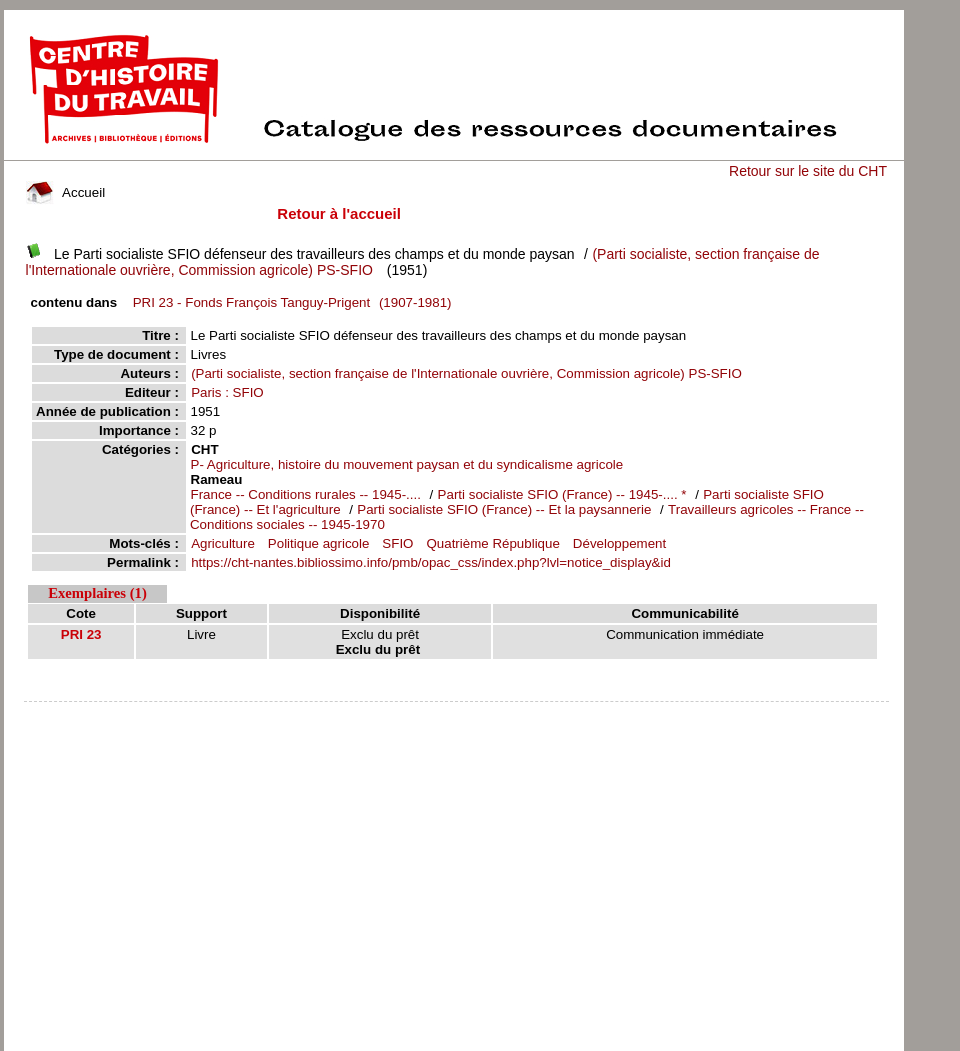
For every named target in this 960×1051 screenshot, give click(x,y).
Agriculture (223, 543)
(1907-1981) (289, 302)
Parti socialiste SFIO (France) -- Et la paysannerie (504, 509)
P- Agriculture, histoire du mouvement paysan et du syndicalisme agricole (407, 464)
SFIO (397, 543)
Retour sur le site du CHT (808, 171)
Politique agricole (319, 543)
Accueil (66, 192)
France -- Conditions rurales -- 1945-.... (306, 494)
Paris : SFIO (227, 392)
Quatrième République (492, 543)
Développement (619, 543)
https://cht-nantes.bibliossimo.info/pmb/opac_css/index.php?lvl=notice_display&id (431, 562)
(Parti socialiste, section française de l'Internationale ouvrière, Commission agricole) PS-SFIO (466, 373)
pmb (456, 714)
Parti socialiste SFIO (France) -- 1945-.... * (562, 494)
